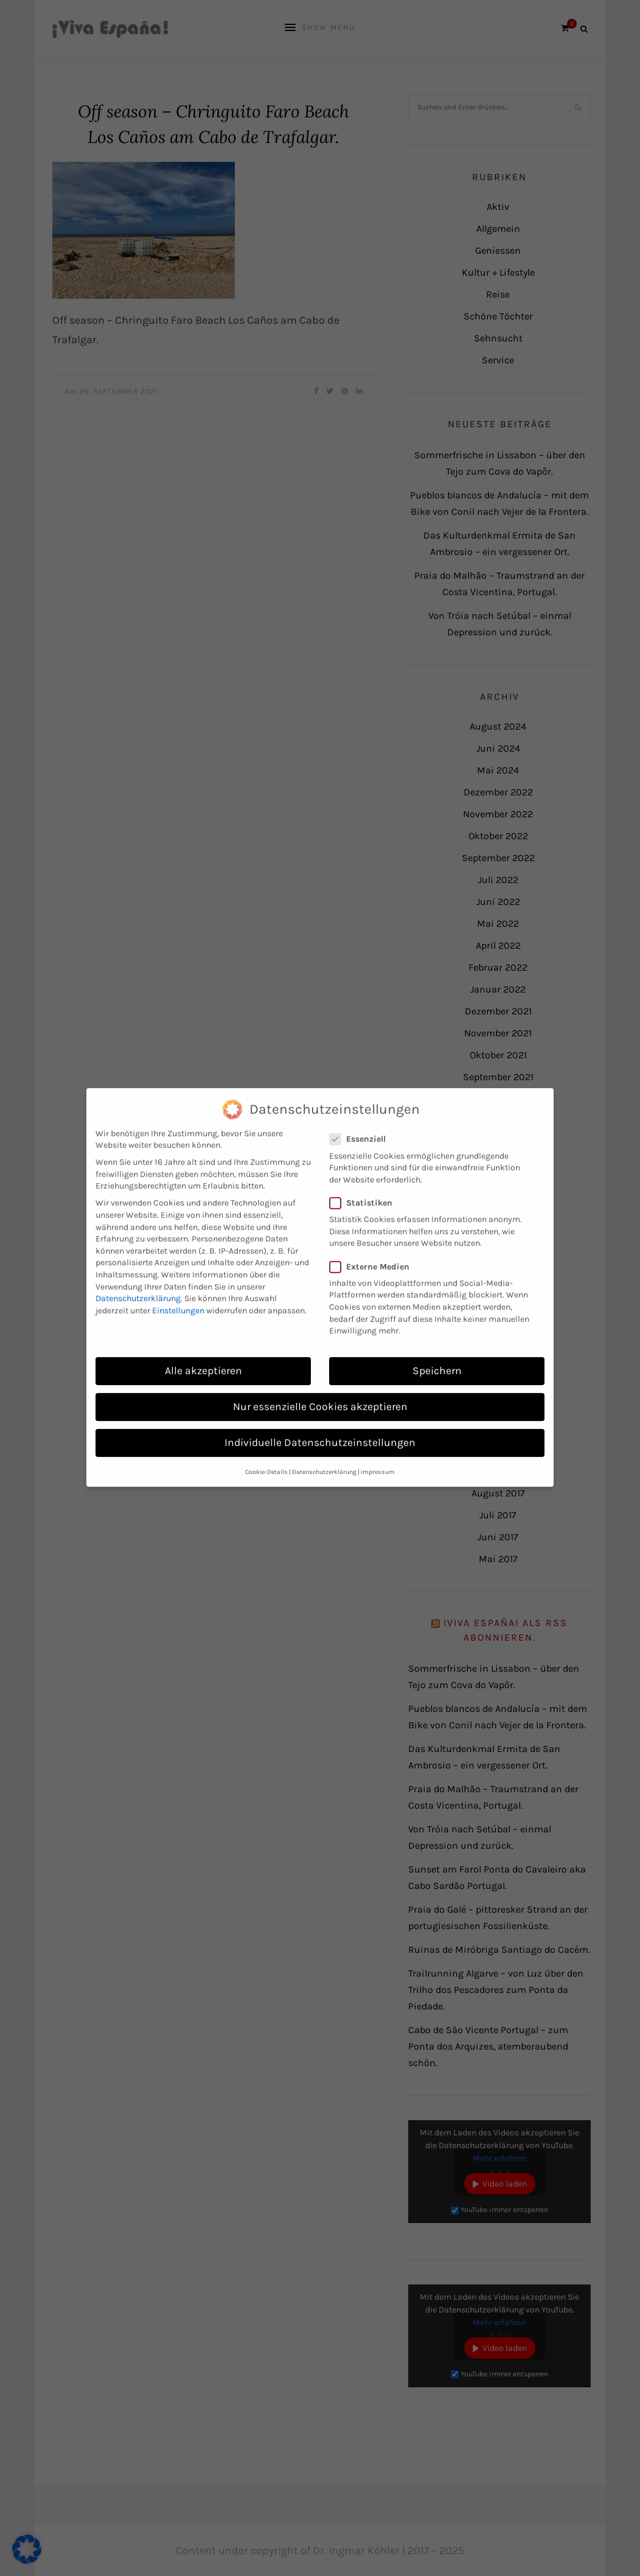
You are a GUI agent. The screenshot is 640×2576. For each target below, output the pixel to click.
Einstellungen (178, 1295)
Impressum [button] (378, 1457)
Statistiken (364, 1187)
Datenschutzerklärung (138, 1283)
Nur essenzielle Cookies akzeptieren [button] (320, 1391)
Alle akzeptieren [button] (203, 1355)
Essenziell (361, 1124)
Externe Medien (373, 1251)
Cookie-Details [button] (266, 1457)
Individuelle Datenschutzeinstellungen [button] (320, 1427)
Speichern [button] (437, 1355)
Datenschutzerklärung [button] (324, 1457)
